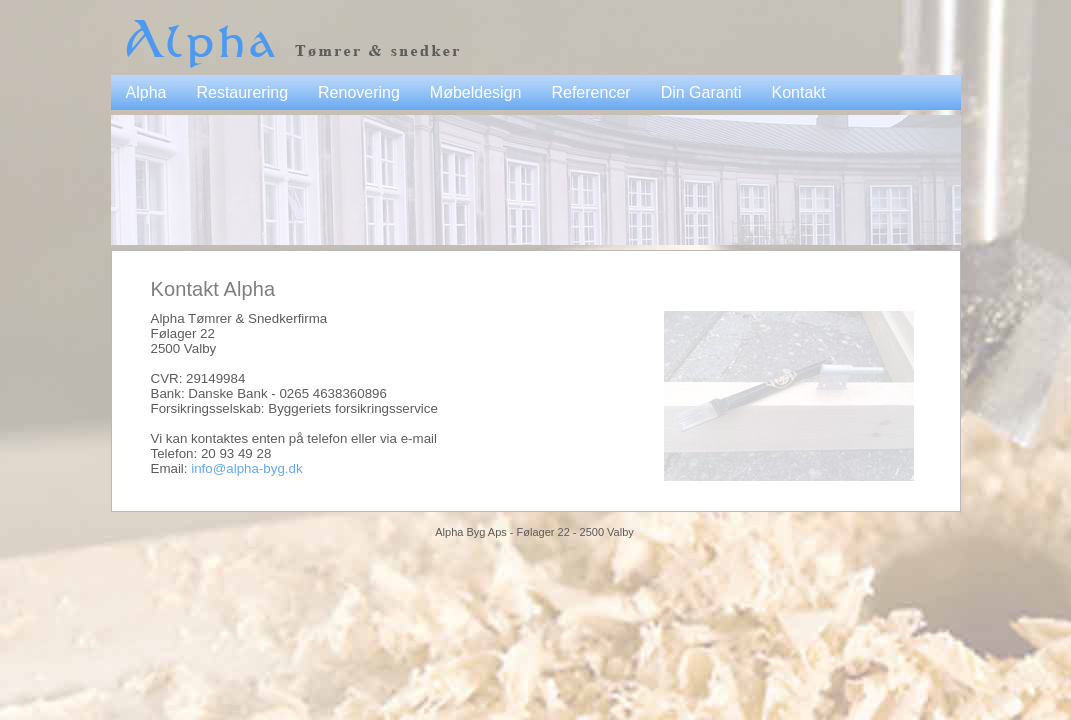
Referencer (590, 92)
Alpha (146, 92)
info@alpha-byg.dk (246, 468)
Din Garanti (701, 92)
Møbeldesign (476, 92)
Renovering (359, 92)
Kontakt (799, 92)
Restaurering (242, 92)
